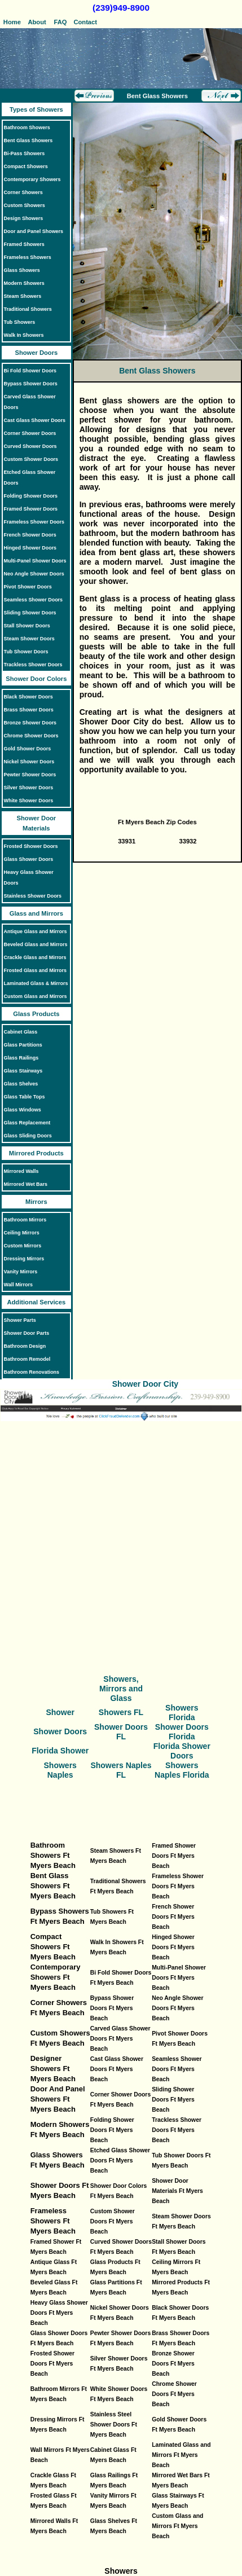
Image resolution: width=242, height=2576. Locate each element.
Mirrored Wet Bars (25, 1184)
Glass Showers (22, 270)
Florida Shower (60, 1750)
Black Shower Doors (28, 697)
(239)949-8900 (121, 7)
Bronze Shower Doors (30, 723)
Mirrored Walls (21, 1171)
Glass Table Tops (24, 1097)
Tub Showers (20, 322)
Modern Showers (24, 283)
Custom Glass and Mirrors (35, 996)
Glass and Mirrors (36, 913)
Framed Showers (24, 244)
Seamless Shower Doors (33, 600)
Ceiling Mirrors (21, 1233)
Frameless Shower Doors (34, 522)
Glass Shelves (21, 1084)
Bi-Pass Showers (24, 153)
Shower (60, 1712)
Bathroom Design (25, 1346)
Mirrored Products (36, 1153)
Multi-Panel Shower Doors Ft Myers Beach (179, 1977)
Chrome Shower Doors (31, 735)
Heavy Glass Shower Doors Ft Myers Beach (59, 2313)
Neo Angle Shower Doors (34, 574)
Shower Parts (20, 1320)
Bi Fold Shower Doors (30, 370)
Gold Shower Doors (27, 748)
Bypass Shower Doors (31, 383)
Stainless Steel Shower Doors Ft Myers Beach (113, 2424)
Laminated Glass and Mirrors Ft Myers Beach (181, 2455)
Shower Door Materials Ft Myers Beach (177, 2191)
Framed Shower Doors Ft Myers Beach (174, 1856)
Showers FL (121, 1712)
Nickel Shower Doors (29, 761)
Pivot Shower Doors (28, 587)
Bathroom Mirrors (25, 1220)
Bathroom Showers (27, 127)
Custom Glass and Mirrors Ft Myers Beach (177, 2526)
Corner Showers (23, 192)
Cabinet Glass (21, 1032)
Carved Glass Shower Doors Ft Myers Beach (120, 2038)
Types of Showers (36, 109)
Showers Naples (60, 1770)
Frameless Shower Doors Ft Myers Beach (178, 1886)
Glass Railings (21, 1058)
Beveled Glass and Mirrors (36, 944)
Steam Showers (23, 296)
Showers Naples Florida (182, 1770)
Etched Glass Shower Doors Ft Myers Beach (120, 2160)
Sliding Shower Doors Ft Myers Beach (173, 2099)
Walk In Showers (24, 335)
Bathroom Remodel (27, 1359)
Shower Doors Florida (182, 1731)
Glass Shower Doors (29, 859)
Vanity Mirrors (21, 1271)
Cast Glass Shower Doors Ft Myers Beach (116, 2069)
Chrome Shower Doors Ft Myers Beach (174, 2394)
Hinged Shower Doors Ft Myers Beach (173, 1947)
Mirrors (36, 1201)
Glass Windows (22, 1110)
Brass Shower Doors (29, 710)
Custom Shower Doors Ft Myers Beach (112, 2221)
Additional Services (36, 1302)
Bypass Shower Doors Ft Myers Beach (112, 2008)
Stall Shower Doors (27, 625)
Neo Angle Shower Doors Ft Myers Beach (177, 2008)
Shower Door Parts (27, 1333)
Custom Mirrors (23, 1246)
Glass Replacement (27, 1123)
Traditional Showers (28, 309)
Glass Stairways (23, 1071)
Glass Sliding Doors (28, 1135)
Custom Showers (24, 205)
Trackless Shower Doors (33, 664)
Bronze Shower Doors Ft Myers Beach (173, 2363)
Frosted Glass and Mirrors (35, 970)
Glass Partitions (23, 1045)
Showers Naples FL (120, 1770)
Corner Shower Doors (30, 433)
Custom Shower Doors (31, 459)
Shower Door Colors (36, 678)
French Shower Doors (30, 535)
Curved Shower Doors (30, 446)
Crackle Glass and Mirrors (35, 957)
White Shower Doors (29, 800)
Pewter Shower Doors (30, 774)
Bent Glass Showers (28, 140)
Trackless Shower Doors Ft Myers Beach (176, 2130)
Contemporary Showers (32, 179)
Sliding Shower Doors (30, 613)
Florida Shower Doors (181, 1751)
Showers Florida (181, 1712)
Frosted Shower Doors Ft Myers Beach (52, 2363)
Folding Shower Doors (31, 496)
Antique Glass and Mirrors (35, 931)
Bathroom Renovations (32, 1372)
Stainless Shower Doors (33, 896)
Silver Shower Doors (29, 787)
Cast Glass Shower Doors (34, 420)
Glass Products (36, 1013)
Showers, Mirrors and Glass (121, 1688)
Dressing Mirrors (24, 1258)
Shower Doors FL (121, 1731)
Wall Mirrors (18, 1284)
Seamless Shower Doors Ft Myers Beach (176, 2069)
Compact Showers (26, 166)
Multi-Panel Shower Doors (35, 561)
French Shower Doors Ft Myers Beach (173, 1917)
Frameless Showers (27, 257)
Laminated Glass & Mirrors (36, 983)
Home (12, 22)
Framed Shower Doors (31, 509)
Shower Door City (145, 1383)
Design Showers (23, 218)
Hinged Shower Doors (30, 548)
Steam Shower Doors (29, 638)
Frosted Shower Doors (31, 846)
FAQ (60, 22)
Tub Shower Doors (26, 651)
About (36, 22)
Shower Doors (36, 352)
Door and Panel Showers (33, 231)
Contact (85, 22)
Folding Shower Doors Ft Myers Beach (112, 2130)
